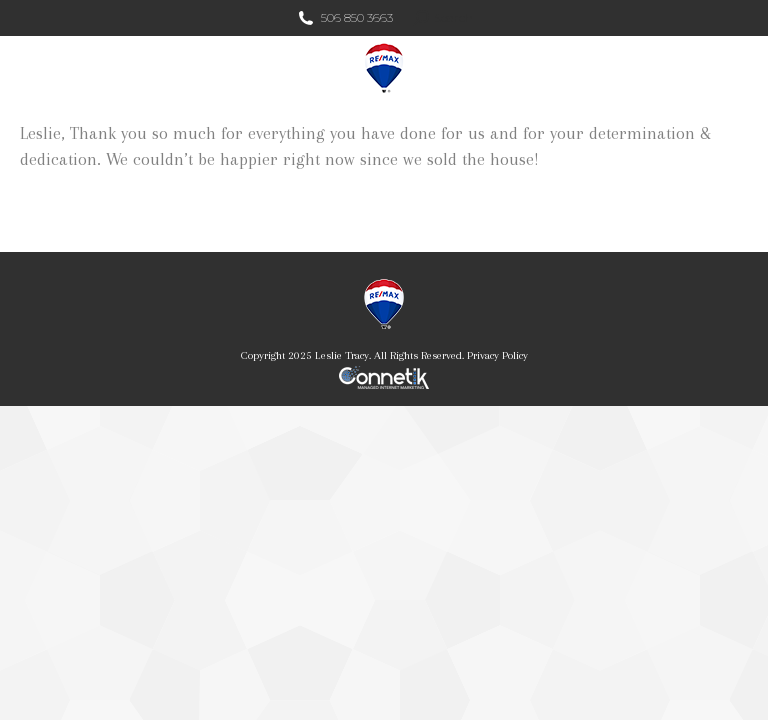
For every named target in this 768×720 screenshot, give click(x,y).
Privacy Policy (497, 355)
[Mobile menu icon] (736, 68)
